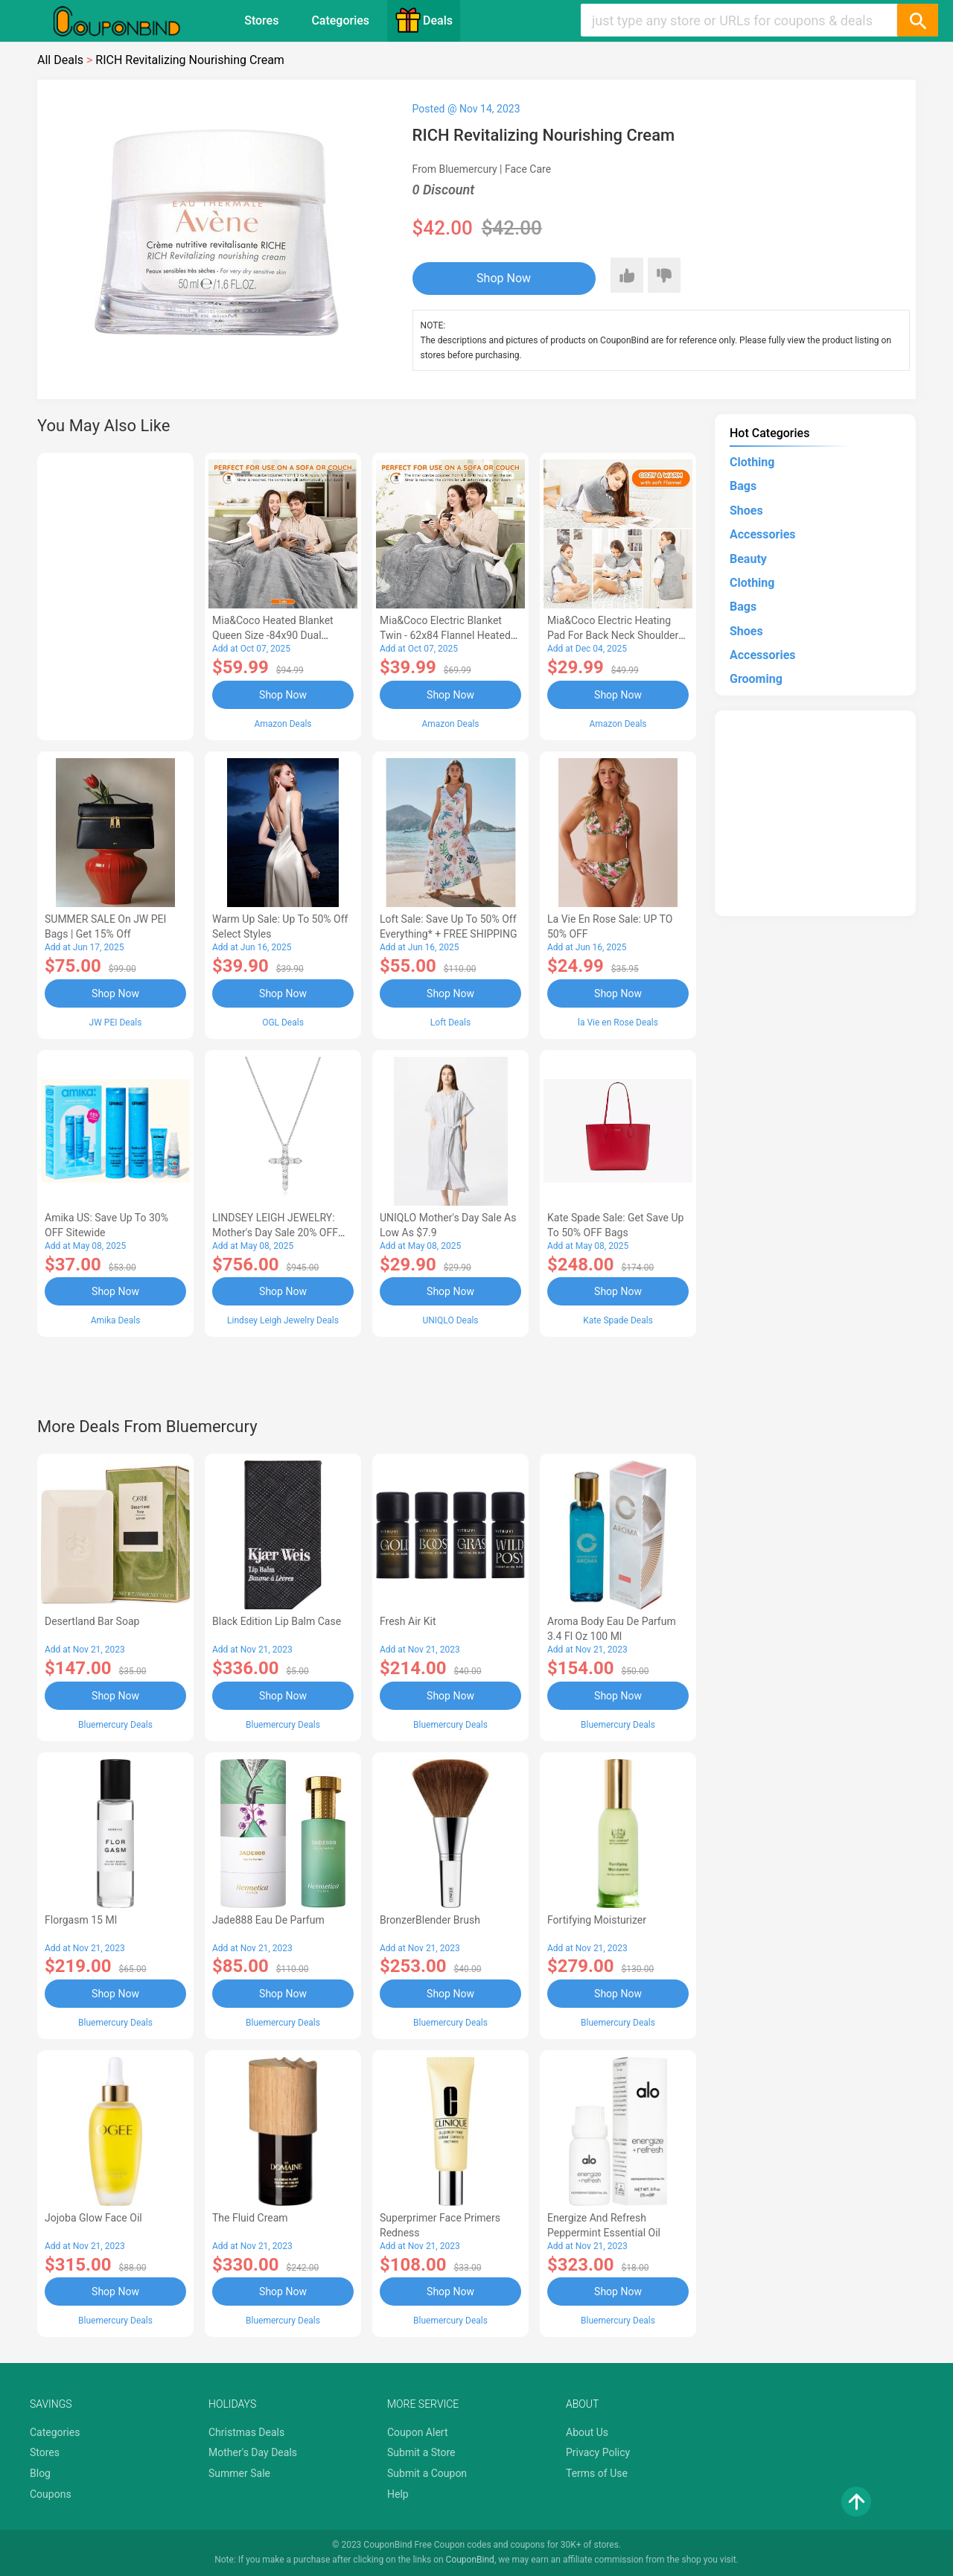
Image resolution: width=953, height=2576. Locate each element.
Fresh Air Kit (408, 1621)
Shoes (746, 510)
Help (398, 2494)
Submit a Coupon (427, 2473)
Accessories (762, 534)
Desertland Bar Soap (92, 1621)
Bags (743, 486)
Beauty (748, 559)
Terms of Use (597, 2473)
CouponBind (470, 2559)
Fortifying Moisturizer (596, 1920)
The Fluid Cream (250, 2218)
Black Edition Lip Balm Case (276, 1621)
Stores (261, 20)
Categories (340, 20)
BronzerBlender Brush (430, 1920)
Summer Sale (239, 2473)
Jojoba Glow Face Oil (93, 2218)
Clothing (752, 462)
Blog (40, 2473)
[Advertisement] (115, 594)
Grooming (756, 679)
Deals (424, 20)
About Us (587, 2432)
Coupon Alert (417, 2432)
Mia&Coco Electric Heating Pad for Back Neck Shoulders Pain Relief (615, 635)
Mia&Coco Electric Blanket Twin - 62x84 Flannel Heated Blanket (445, 635)
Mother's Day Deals (252, 2452)
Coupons (50, 2494)
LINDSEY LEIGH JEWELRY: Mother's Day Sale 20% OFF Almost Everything (275, 1232)
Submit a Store (421, 2452)
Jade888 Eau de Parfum (268, 1920)
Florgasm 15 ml (81, 1920)
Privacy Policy (598, 2452)
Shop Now (503, 278)
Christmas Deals (246, 2432)
